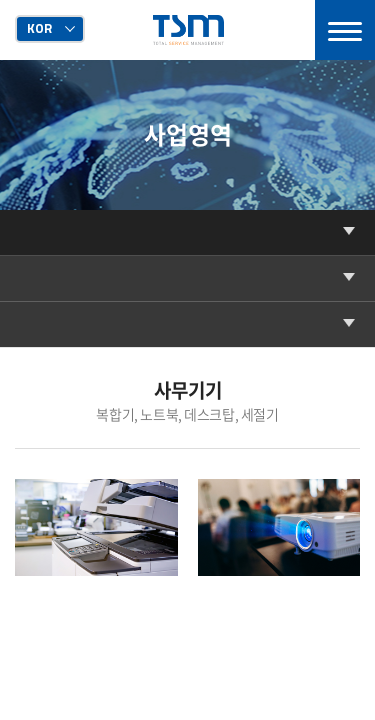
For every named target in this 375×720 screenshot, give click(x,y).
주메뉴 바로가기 (0, 0)
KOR (39, 28)
